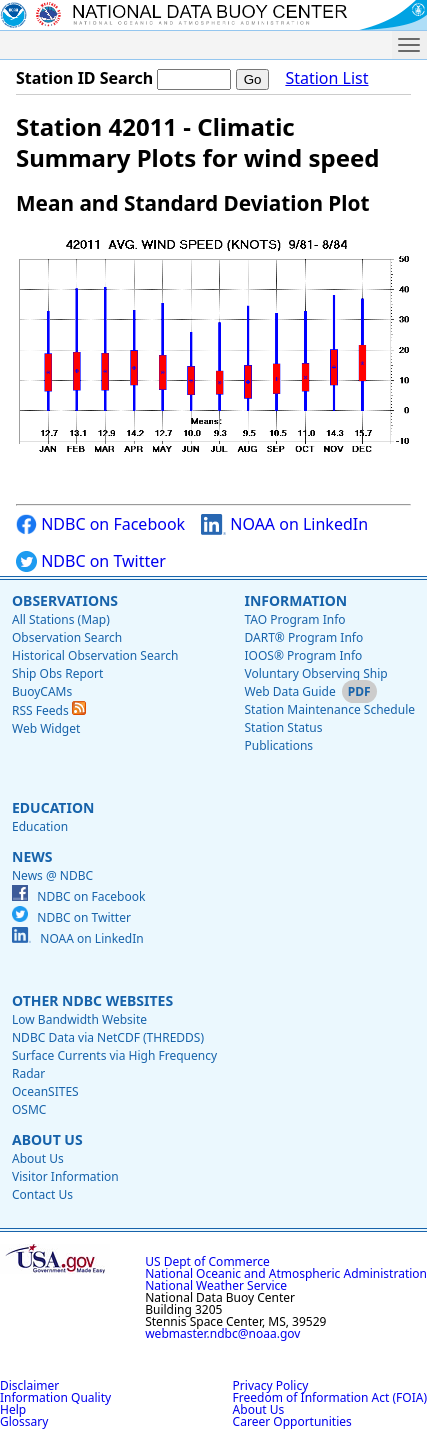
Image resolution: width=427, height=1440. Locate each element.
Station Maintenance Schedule (329, 709)
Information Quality (55, 1397)
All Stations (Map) (61, 619)
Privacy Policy (271, 1385)
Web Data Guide (289, 691)
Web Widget (46, 728)
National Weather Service (216, 1285)
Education (53, 807)
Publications (278, 745)
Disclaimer (29, 1385)
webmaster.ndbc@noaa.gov (222, 1333)
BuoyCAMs (42, 691)
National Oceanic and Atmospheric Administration (286, 1273)
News (32, 856)
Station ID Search (84, 78)
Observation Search (67, 637)
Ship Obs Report (57, 673)
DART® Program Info (303, 637)
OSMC (29, 1109)
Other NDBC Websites (92, 1000)
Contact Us (42, 1194)
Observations (65, 600)
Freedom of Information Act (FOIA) (330, 1397)
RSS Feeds (49, 710)
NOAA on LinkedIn (284, 524)
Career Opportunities (292, 1421)
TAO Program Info (294, 619)
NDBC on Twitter (91, 561)
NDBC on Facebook (100, 524)
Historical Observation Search (95, 655)
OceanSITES (45, 1091)
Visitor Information (65, 1176)
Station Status (283, 727)
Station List (326, 78)
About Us (47, 1139)
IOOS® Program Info (303, 655)
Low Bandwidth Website (79, 1019)
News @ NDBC (52, 875)
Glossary (24, 1421)
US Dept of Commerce (207, 1261)
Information (295, 600)
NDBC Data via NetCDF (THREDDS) (108, 1037)
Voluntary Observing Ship (315, 673)
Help (13, 1409)
